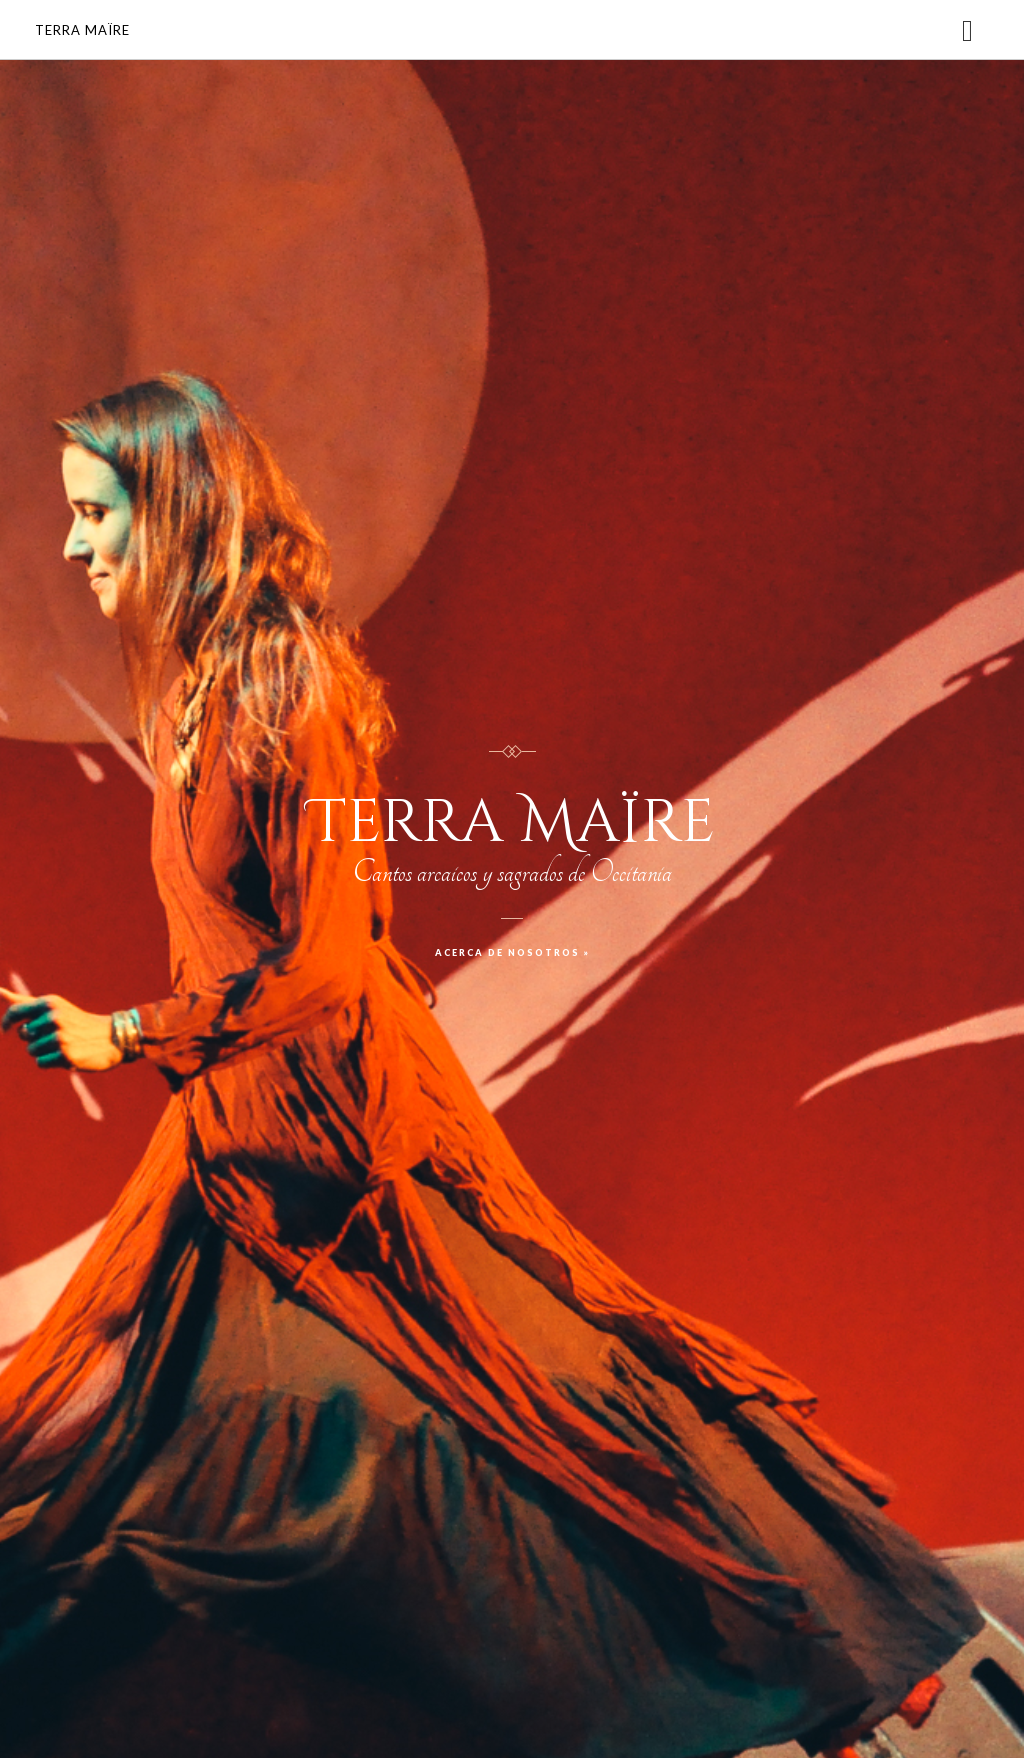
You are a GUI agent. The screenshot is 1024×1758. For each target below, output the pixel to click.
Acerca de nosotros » (512, 952)
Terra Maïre (82, 30)
